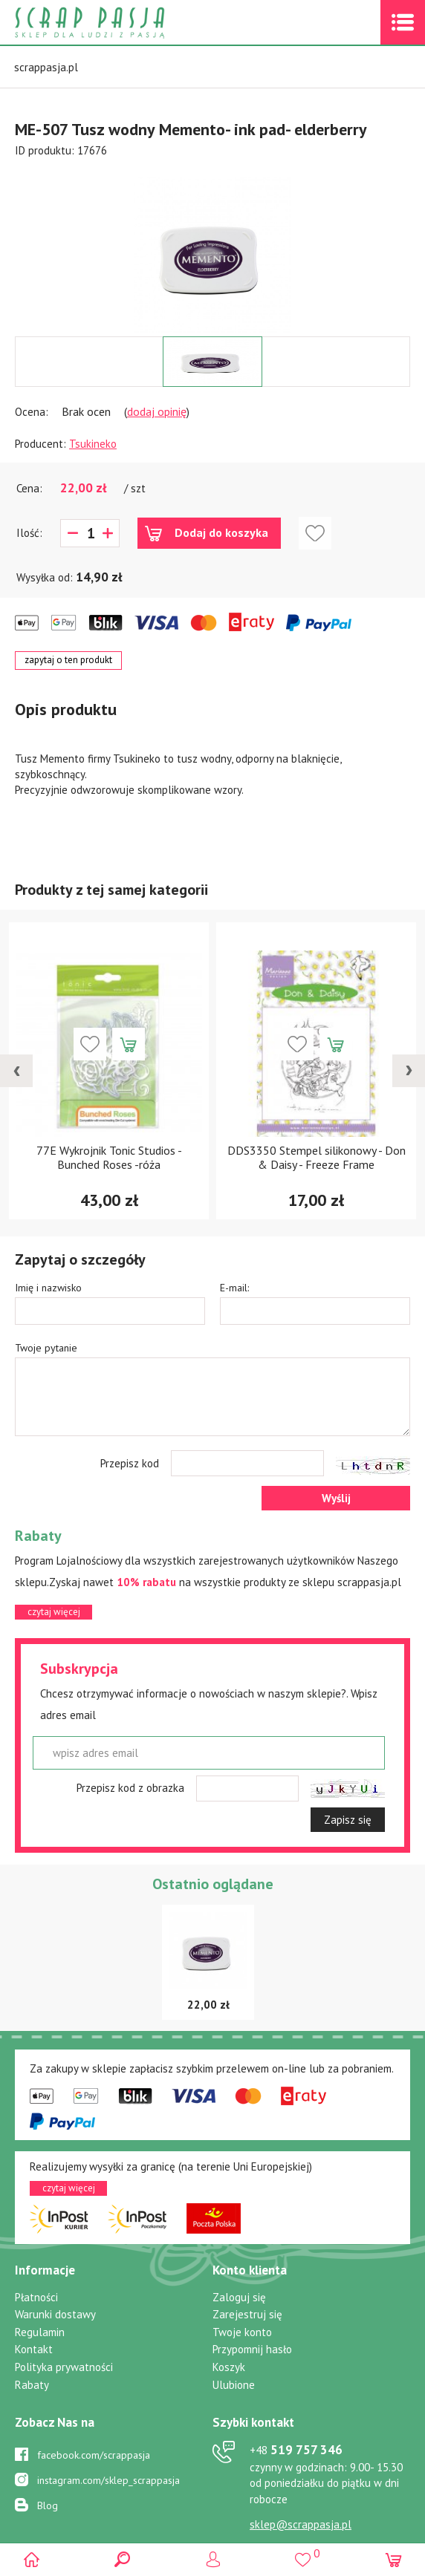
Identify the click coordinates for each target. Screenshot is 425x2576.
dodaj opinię (156, 411)
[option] (212, 247)
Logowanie (213, 2559)
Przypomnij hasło (252, 2349)
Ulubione (233, 2385)
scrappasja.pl (46, 67)
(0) (393, 2559)
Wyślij (336, 1498)
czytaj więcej (53, 1611)
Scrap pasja (122, 22)
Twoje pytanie (46, 1347)
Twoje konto (242, 2332)
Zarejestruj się (247, 2314)
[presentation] (16, 1070)
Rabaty (32, 2385)
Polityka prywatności (64, 2367)
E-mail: (234, 1287)
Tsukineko (93, 444)
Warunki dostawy (55, 2314)
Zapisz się (348, 1820)
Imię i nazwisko (48, 1287)
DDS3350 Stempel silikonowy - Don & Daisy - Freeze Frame (316, 1157)
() (302, 2553)
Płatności (36, 2297)
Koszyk (228, 2367)
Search (122, 2559)
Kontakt (34, 2349)
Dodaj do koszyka (221, 532)
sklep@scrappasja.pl (300, 2524)
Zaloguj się (239, 2297)
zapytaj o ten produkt (68, 659)
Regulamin (40, 2332)
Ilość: (29, 533)
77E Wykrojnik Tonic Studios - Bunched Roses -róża (109, 1157)
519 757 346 (296, 2450)
